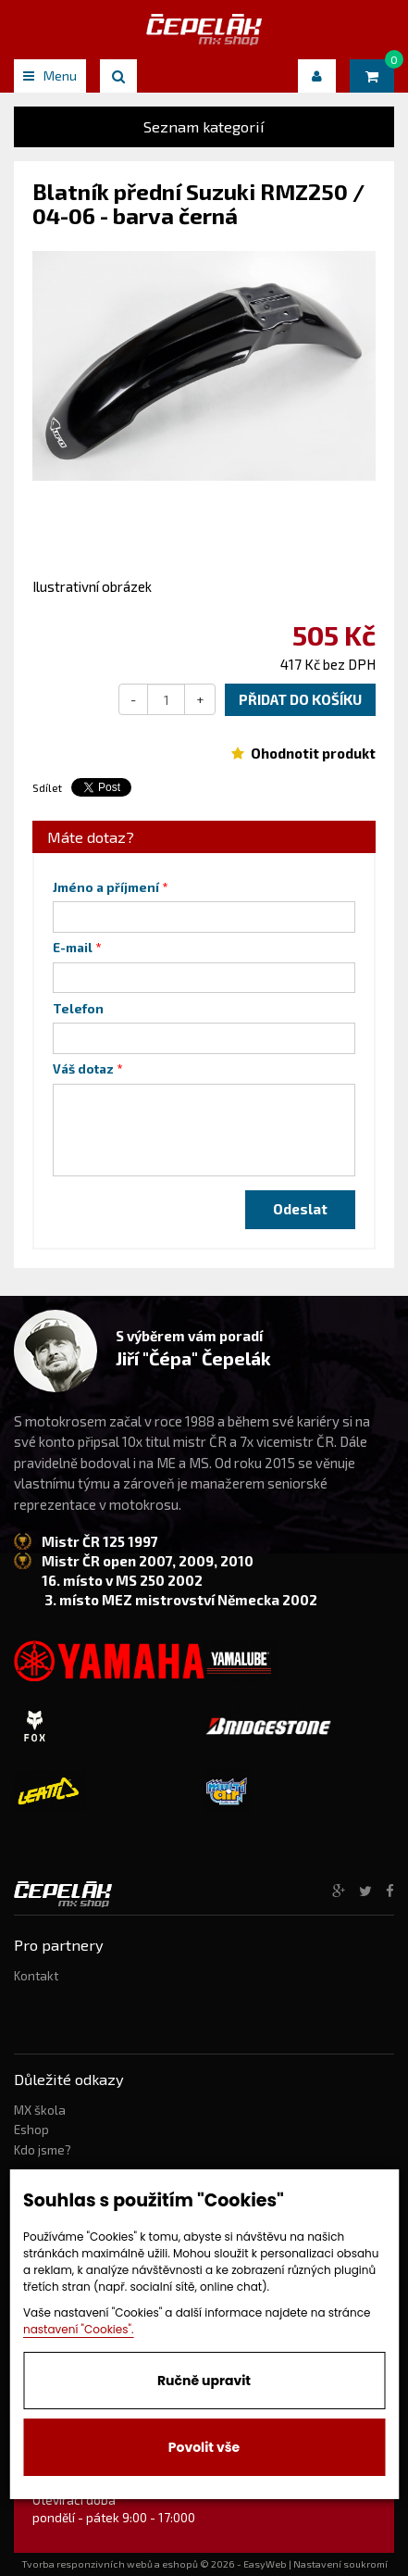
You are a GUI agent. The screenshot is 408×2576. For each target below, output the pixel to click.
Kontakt (36, 1975)
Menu (50, 75)
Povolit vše (204, 2447)
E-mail (73, 947)
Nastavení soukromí (340, 2564)
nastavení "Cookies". (78, 2329)
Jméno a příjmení (106, 887)
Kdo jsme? (42, 2149)
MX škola (40, 2110)
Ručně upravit (204, 2380)
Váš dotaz (83, 1069)
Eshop (31, 2129)
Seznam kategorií (204, 126)
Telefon (78, 1008)
